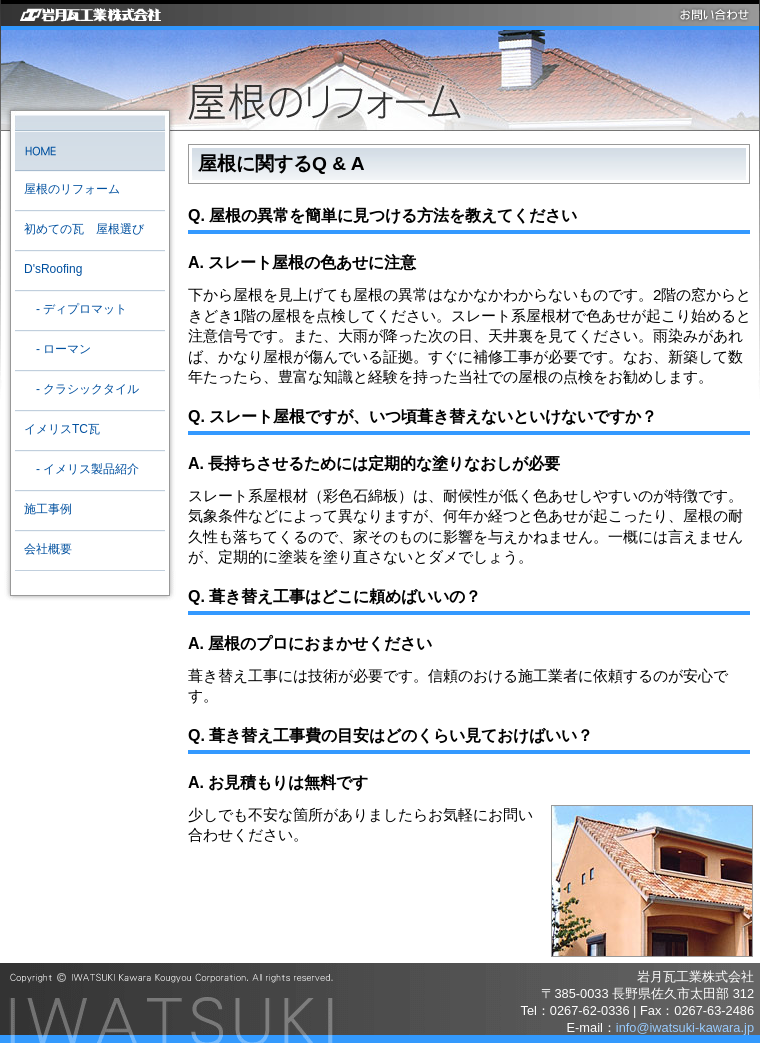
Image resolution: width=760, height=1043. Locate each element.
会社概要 (48, 549)
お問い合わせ (716, 15)
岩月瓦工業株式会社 (87, 15)
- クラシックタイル (81, 389)
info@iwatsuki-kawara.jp (685, 1027)
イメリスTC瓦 (62, 429)
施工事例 (48, 509)
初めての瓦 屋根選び (84, 229)
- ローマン (57, 349)
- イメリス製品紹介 (81, 469)
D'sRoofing (53, 269)
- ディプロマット (75, 309)
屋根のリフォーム (72, 189)
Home (89, 151)
